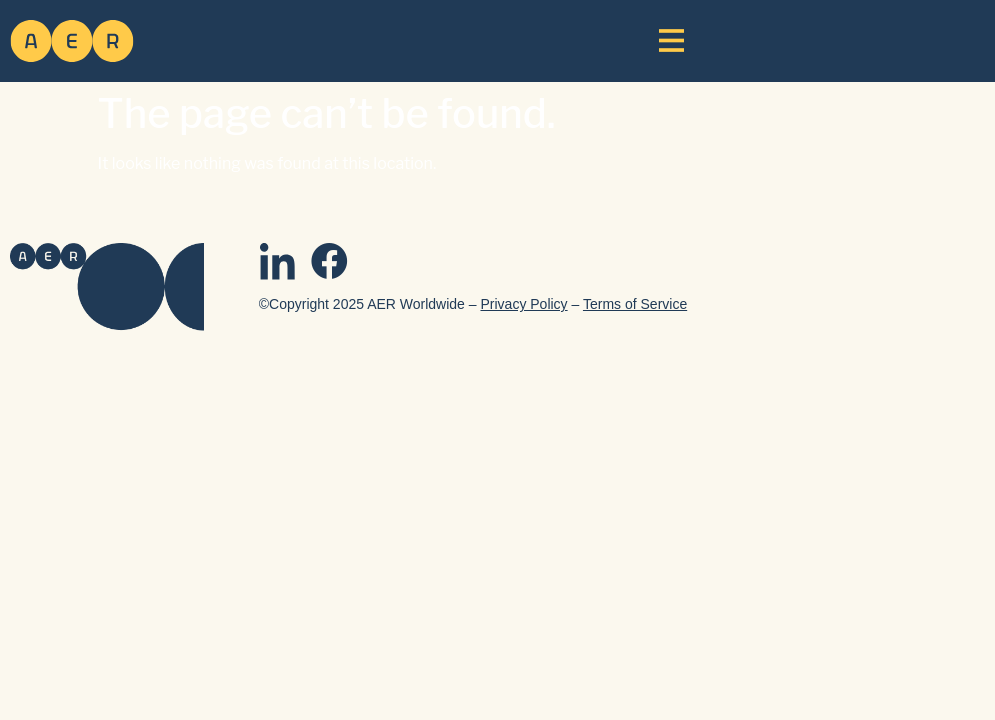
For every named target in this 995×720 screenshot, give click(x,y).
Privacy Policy (523, 304)
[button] (672, 40)
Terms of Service (635, 304)
